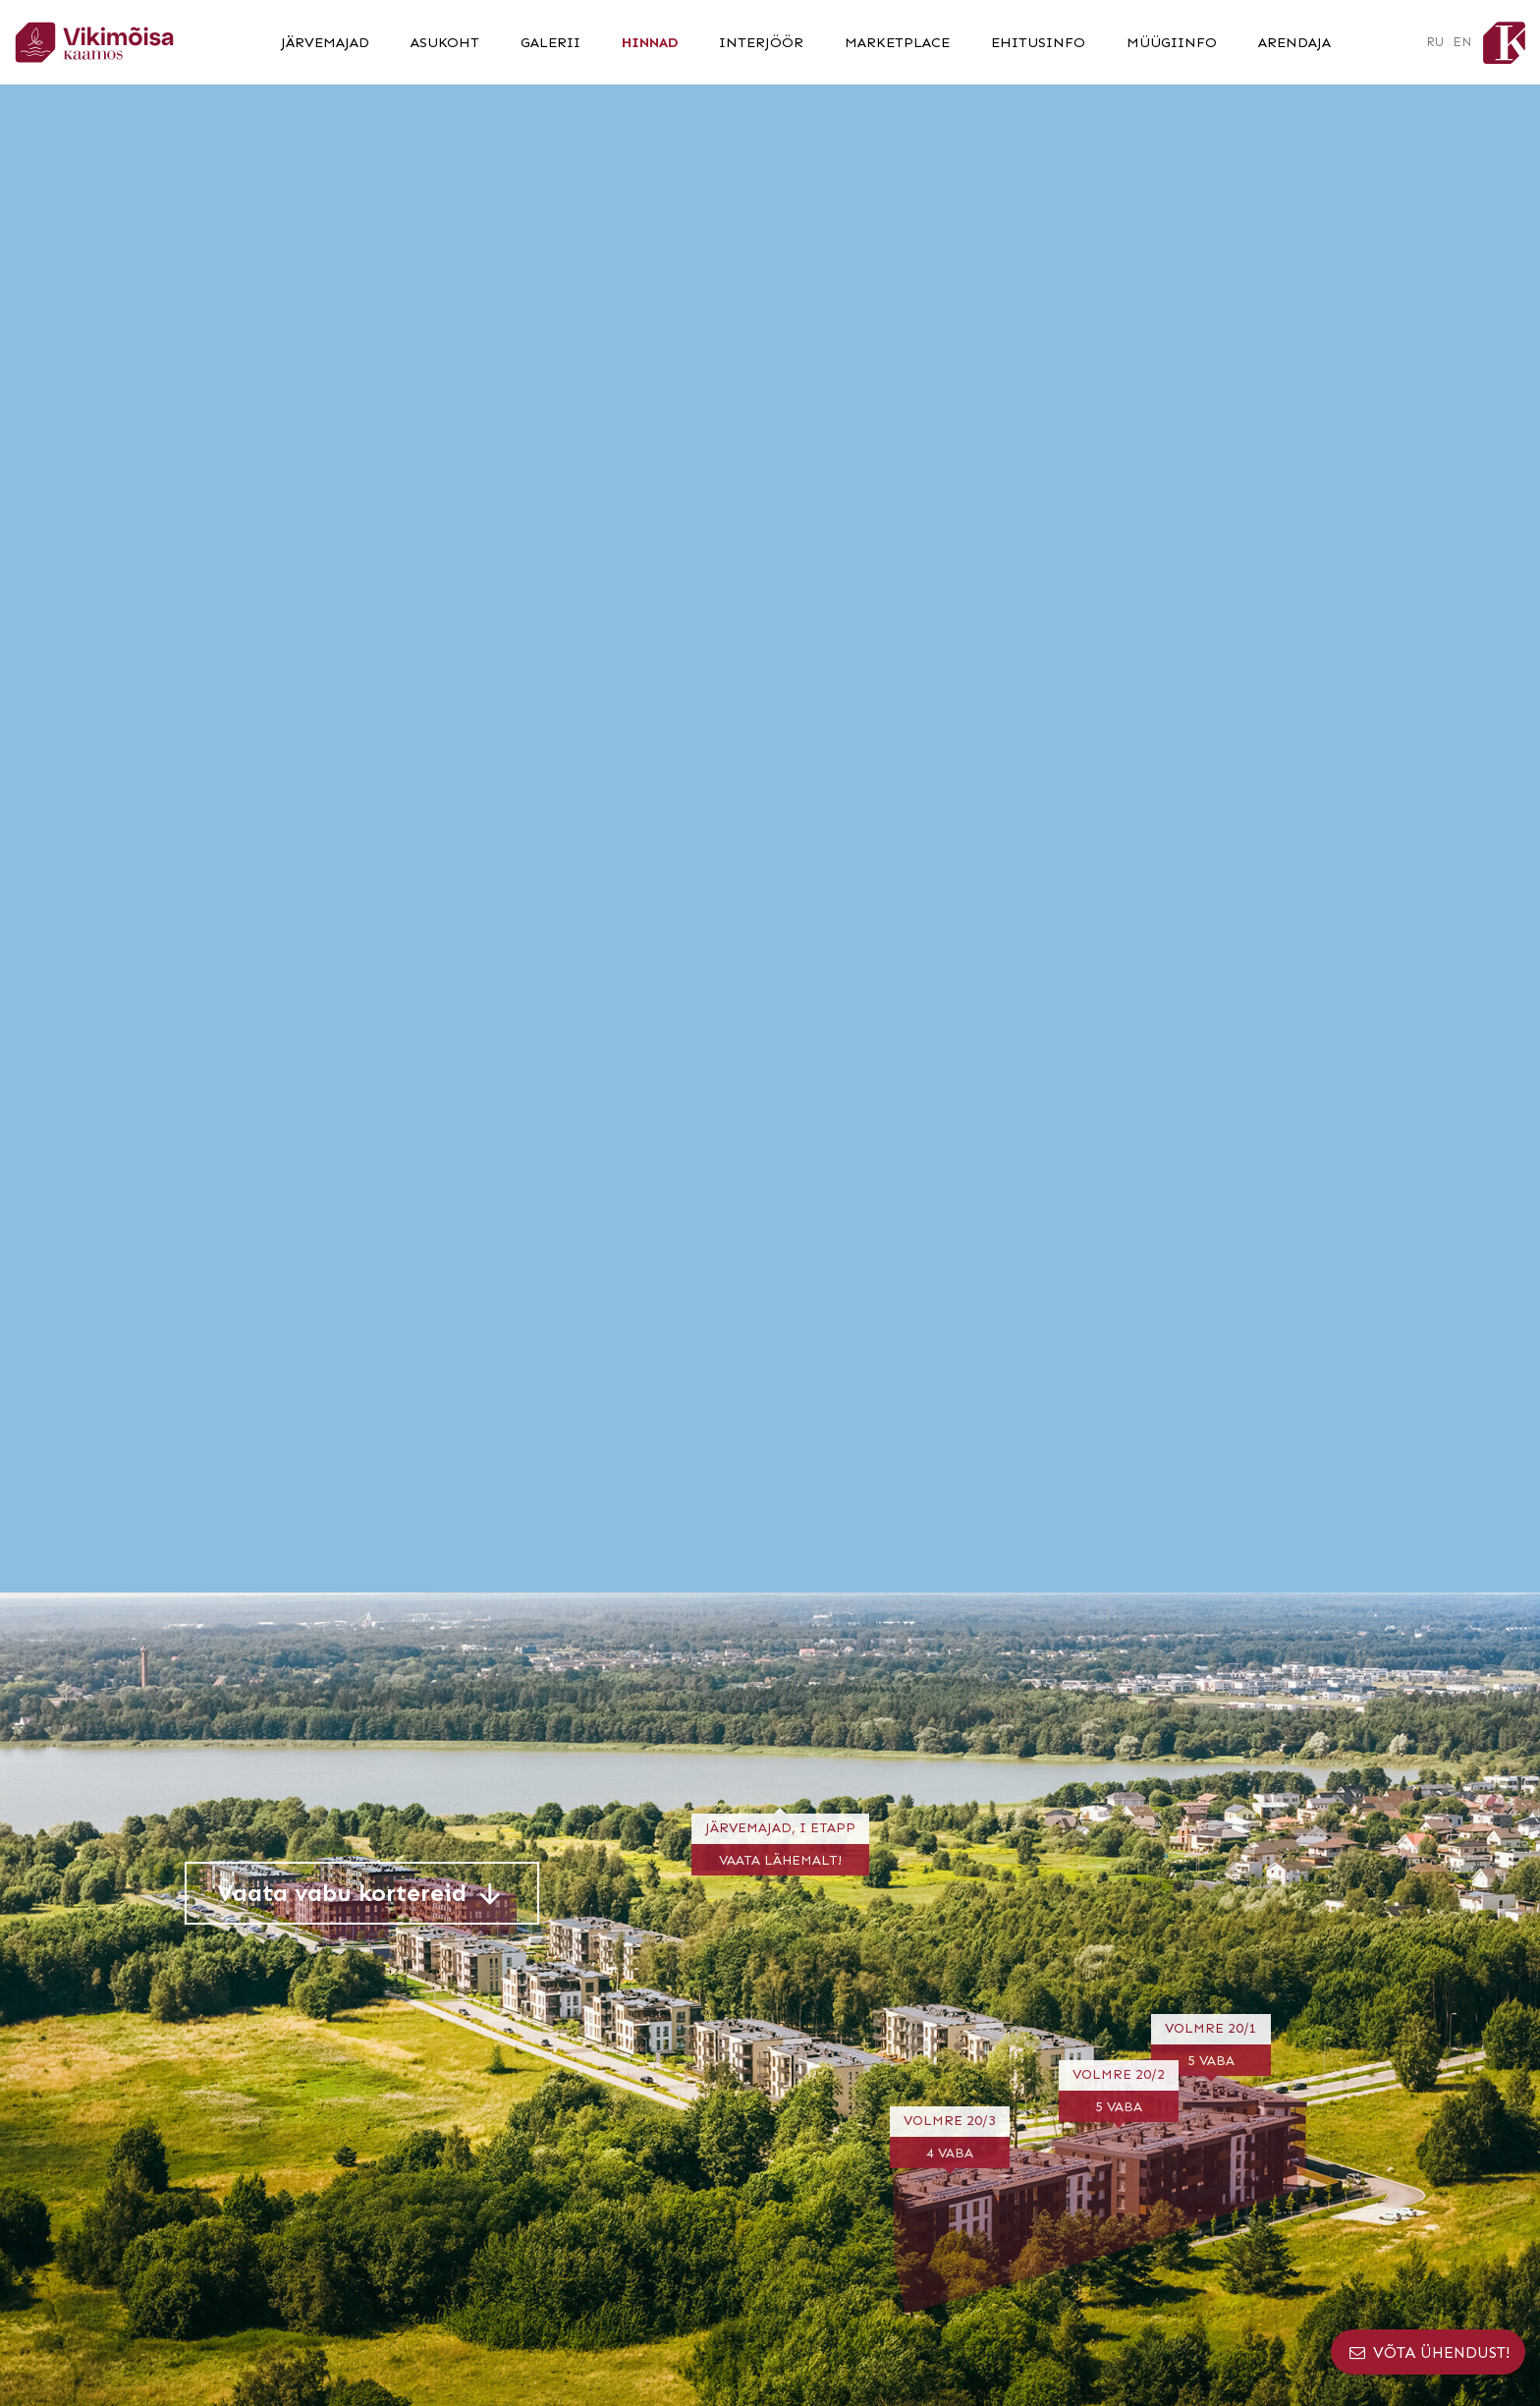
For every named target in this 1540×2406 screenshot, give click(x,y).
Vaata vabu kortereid (362, 1892)
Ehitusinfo (1038, 42)
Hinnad (650, 42)
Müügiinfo (1172, 42)
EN (1462, 41)
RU (1435, 41)
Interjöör (761, 42)
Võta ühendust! (1428, 2352)
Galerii (550, 42)
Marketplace (897, 42)
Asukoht (445, 42)
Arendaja (1294, 42)
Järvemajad (325, 42)
